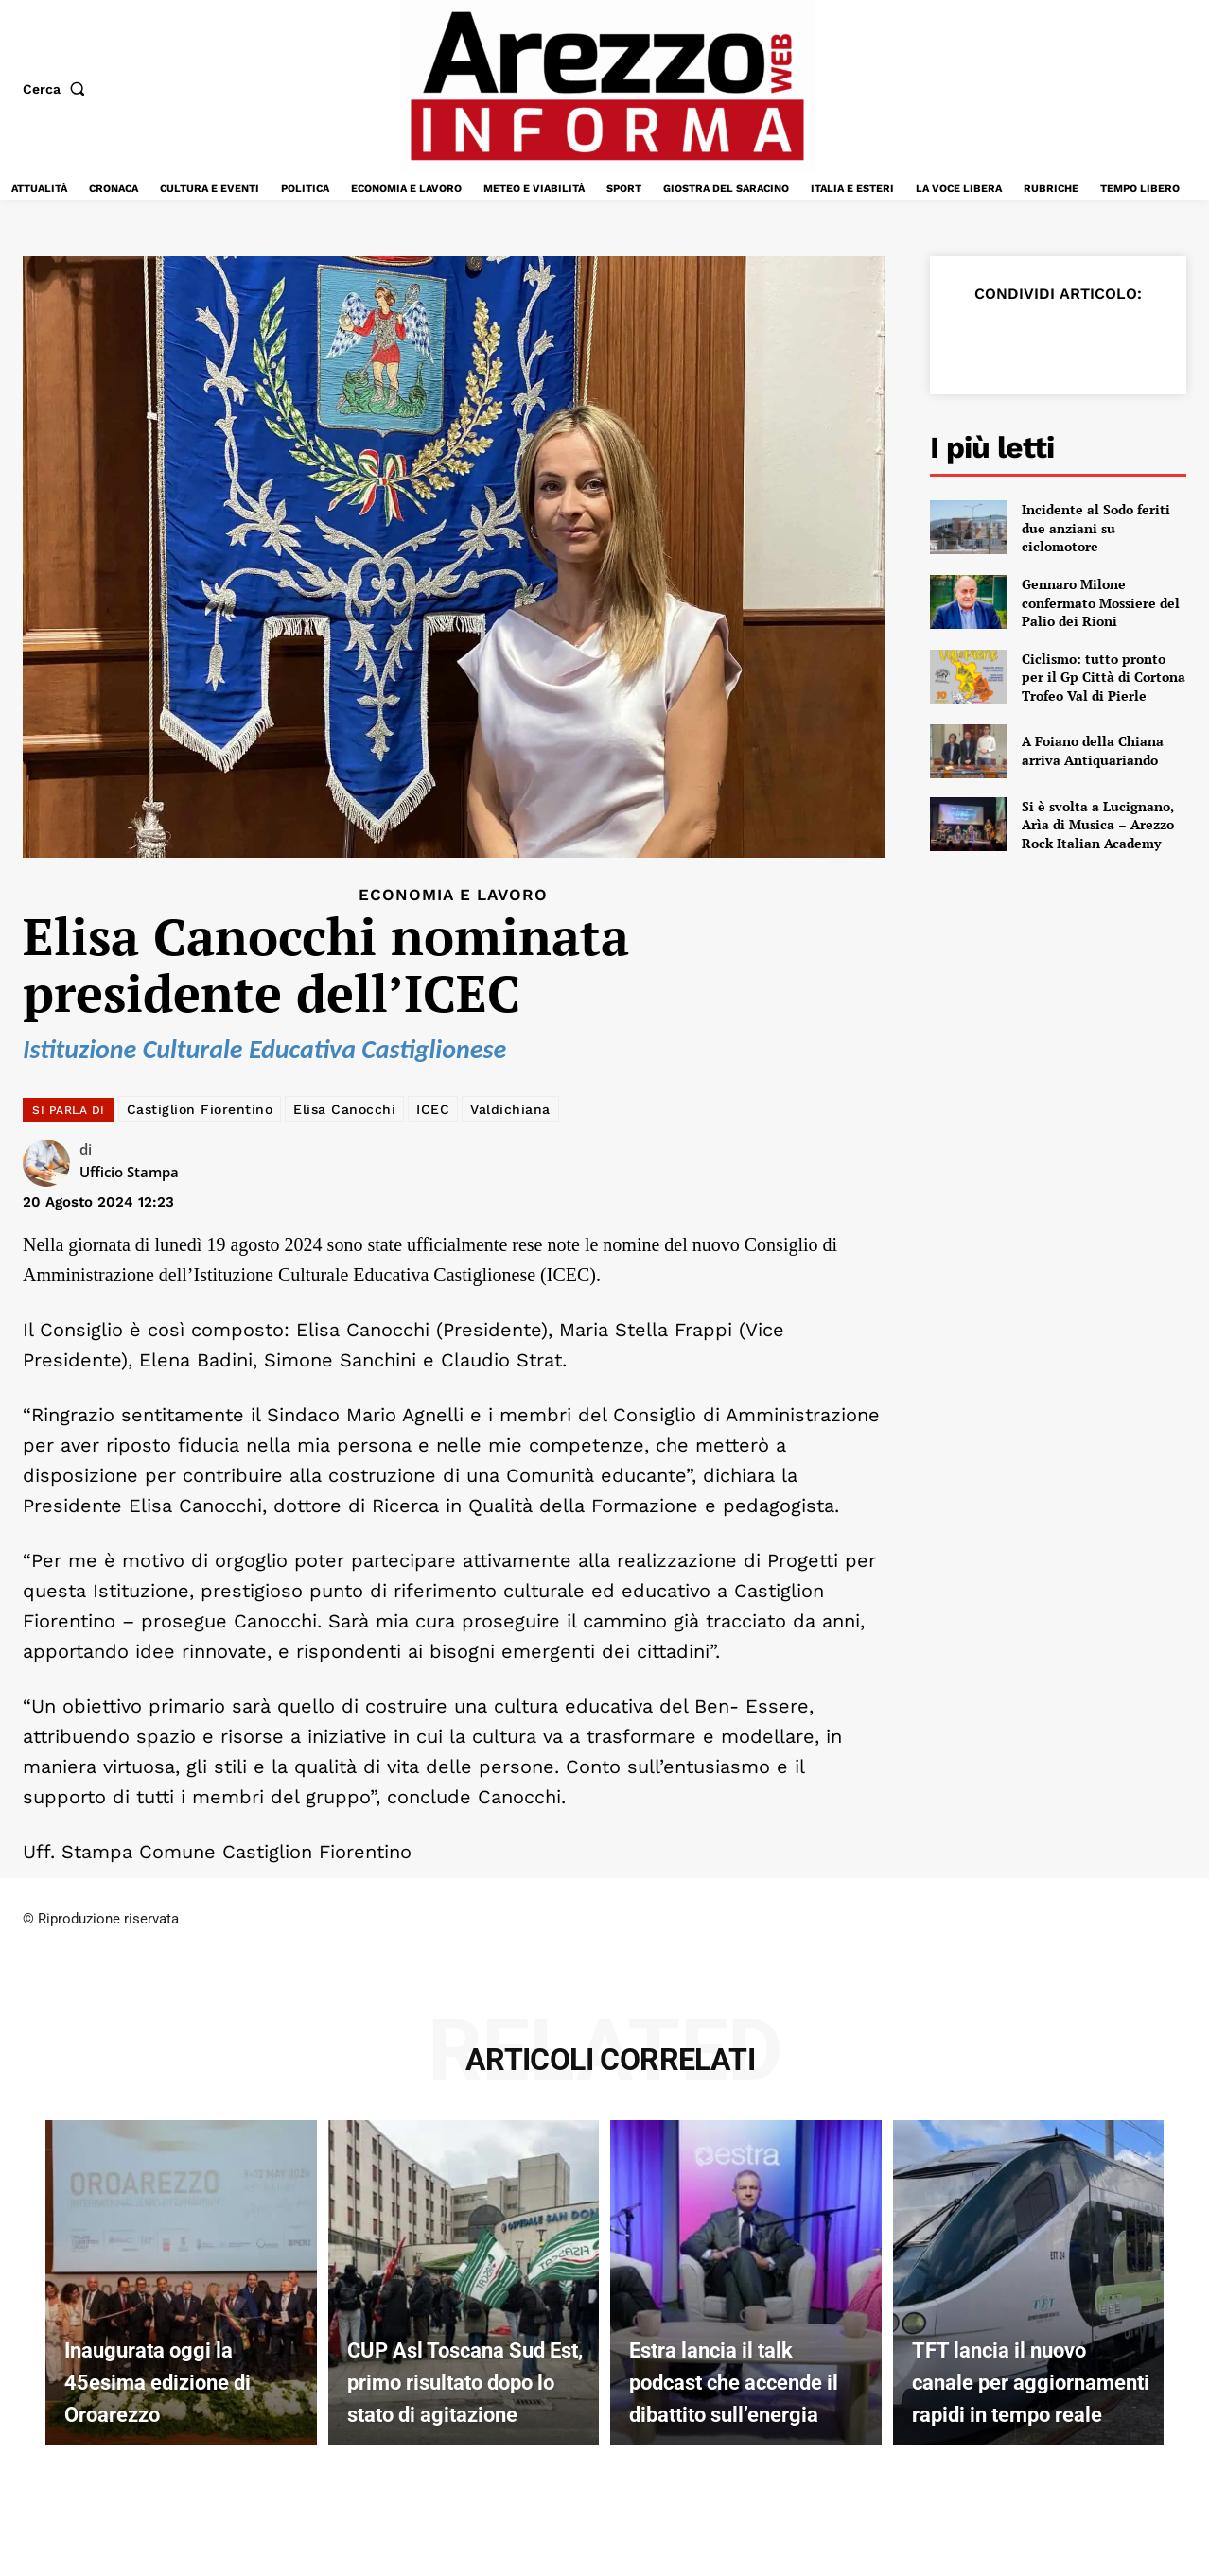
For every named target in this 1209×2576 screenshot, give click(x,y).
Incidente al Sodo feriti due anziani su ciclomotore (1096, 527)
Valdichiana (510, 1109)
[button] (58, 89)
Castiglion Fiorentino (200, 1109)
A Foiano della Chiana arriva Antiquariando (1093, 750)
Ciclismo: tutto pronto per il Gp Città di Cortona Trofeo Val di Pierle (1103, 677)
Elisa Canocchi (344, 1109)
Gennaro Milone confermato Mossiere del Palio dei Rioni (1101, 602)
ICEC (432, 1109)
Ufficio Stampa (129, 1171)
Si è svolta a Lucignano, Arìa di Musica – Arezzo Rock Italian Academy (1098, 824)
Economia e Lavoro (453, 895)
